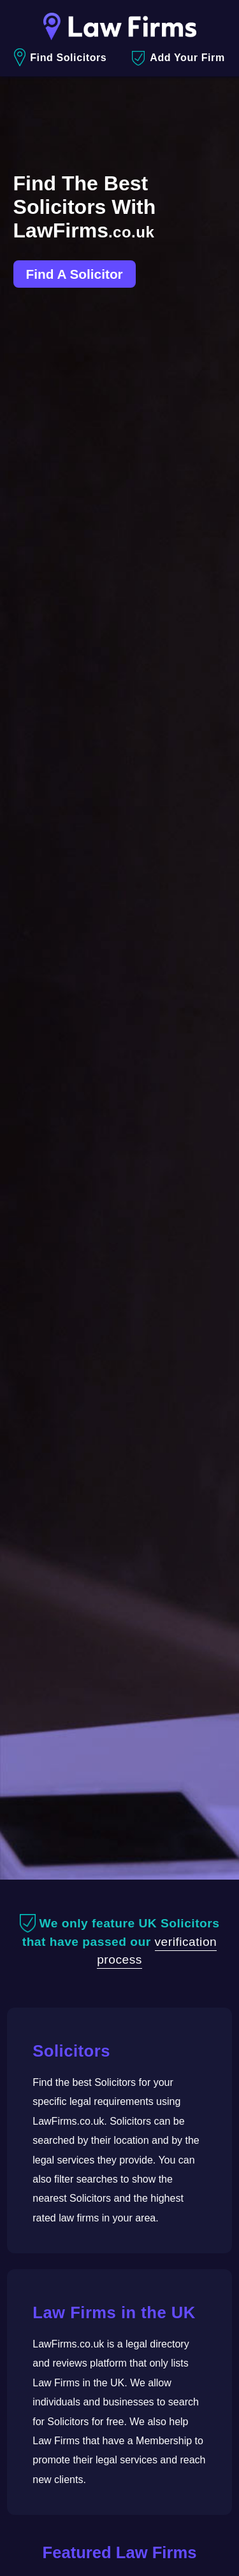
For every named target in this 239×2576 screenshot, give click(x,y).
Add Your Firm (178, 58)
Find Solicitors (60, 57)
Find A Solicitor (74, 274)
